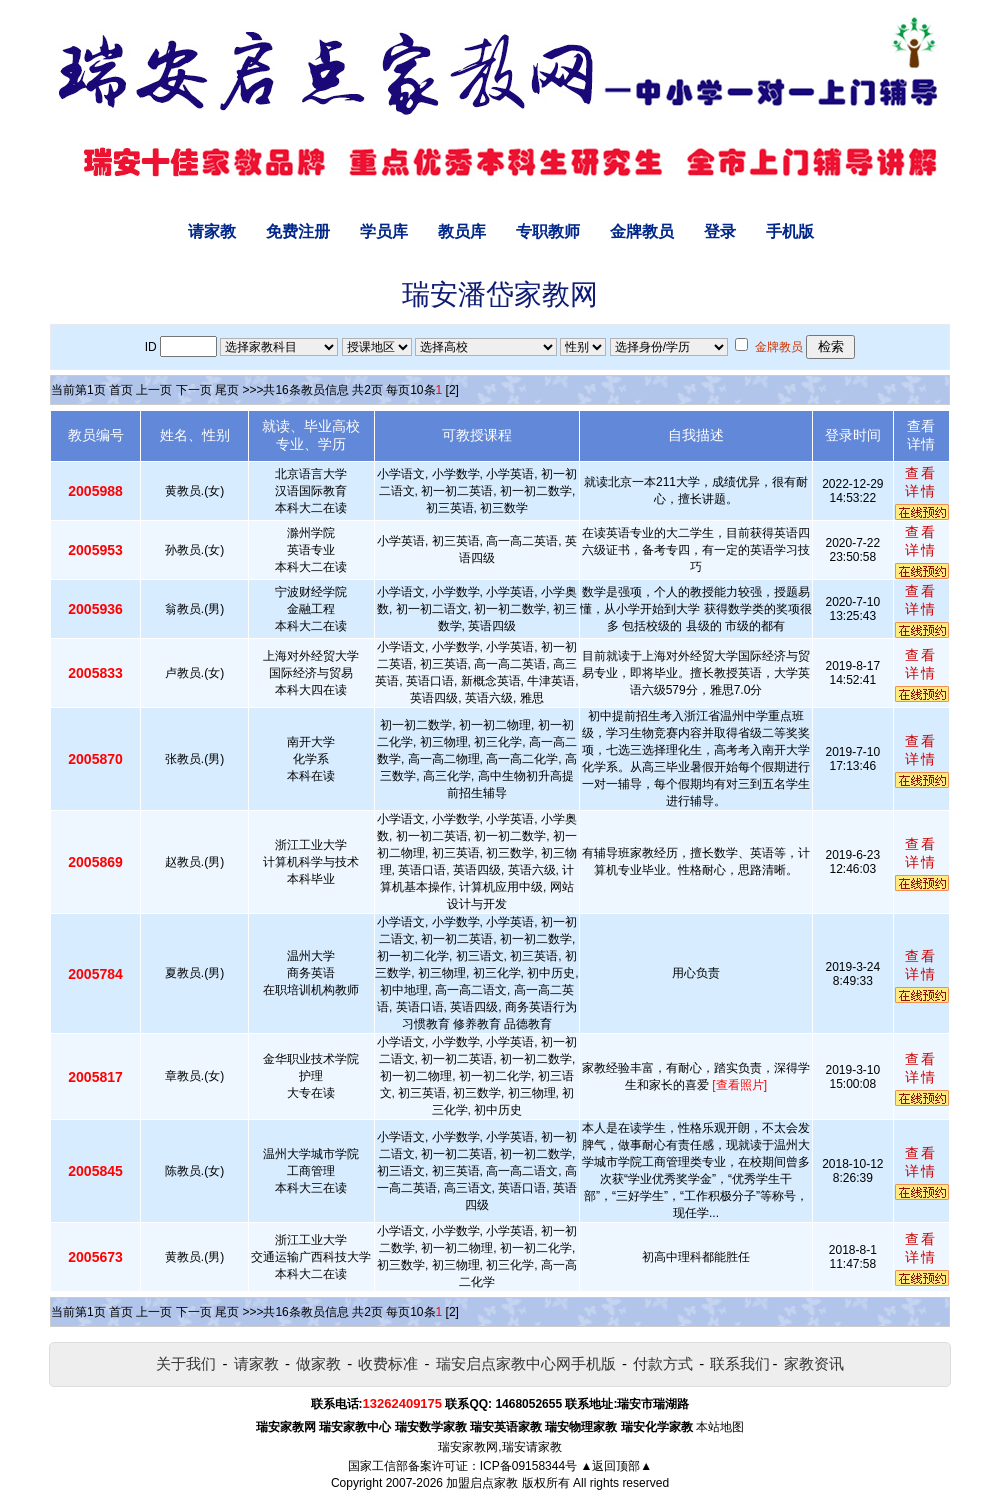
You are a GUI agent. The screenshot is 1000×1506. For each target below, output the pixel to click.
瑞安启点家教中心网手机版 (526, 1363)
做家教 (318, 1363)
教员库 (462, 231)
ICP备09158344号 (528, 1466)
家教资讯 (814, 1363)
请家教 (212, 231)
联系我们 (740, 1363)
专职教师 (548, 231)
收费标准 (388, 1363)
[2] (452, 390)
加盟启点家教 (482, 1483)
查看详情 (921, 482)
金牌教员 (642, 231)
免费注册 (298, 231)
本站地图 (720, 1427)
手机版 (790, 231)
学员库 (384, 231)
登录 (720, 231)
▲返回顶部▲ (616, 1466)
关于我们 (186, 1363)
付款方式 (663, 1363)
